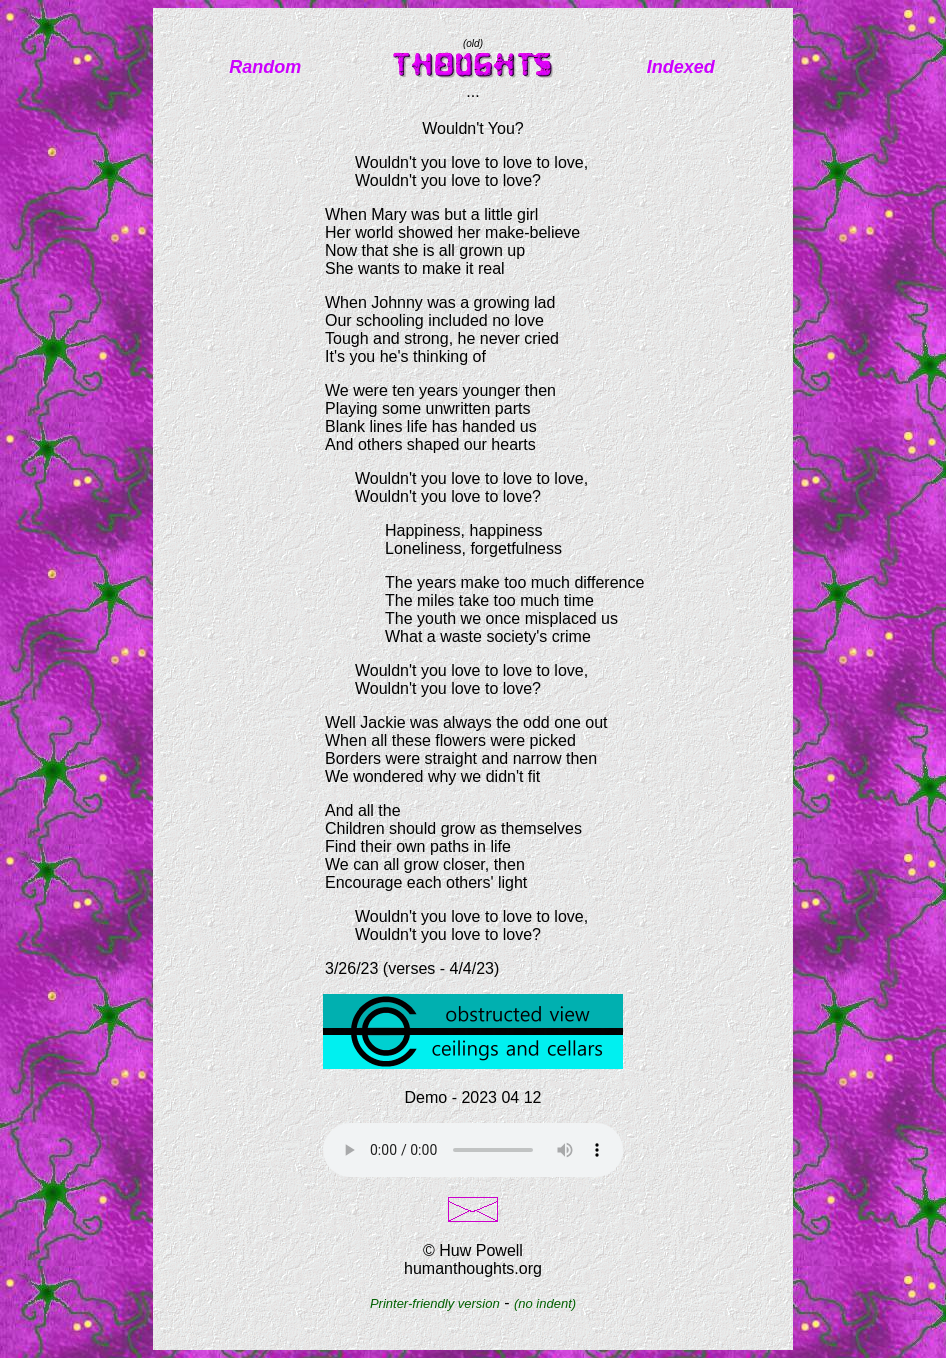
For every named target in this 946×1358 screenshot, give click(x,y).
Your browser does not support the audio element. (473, 1150)
